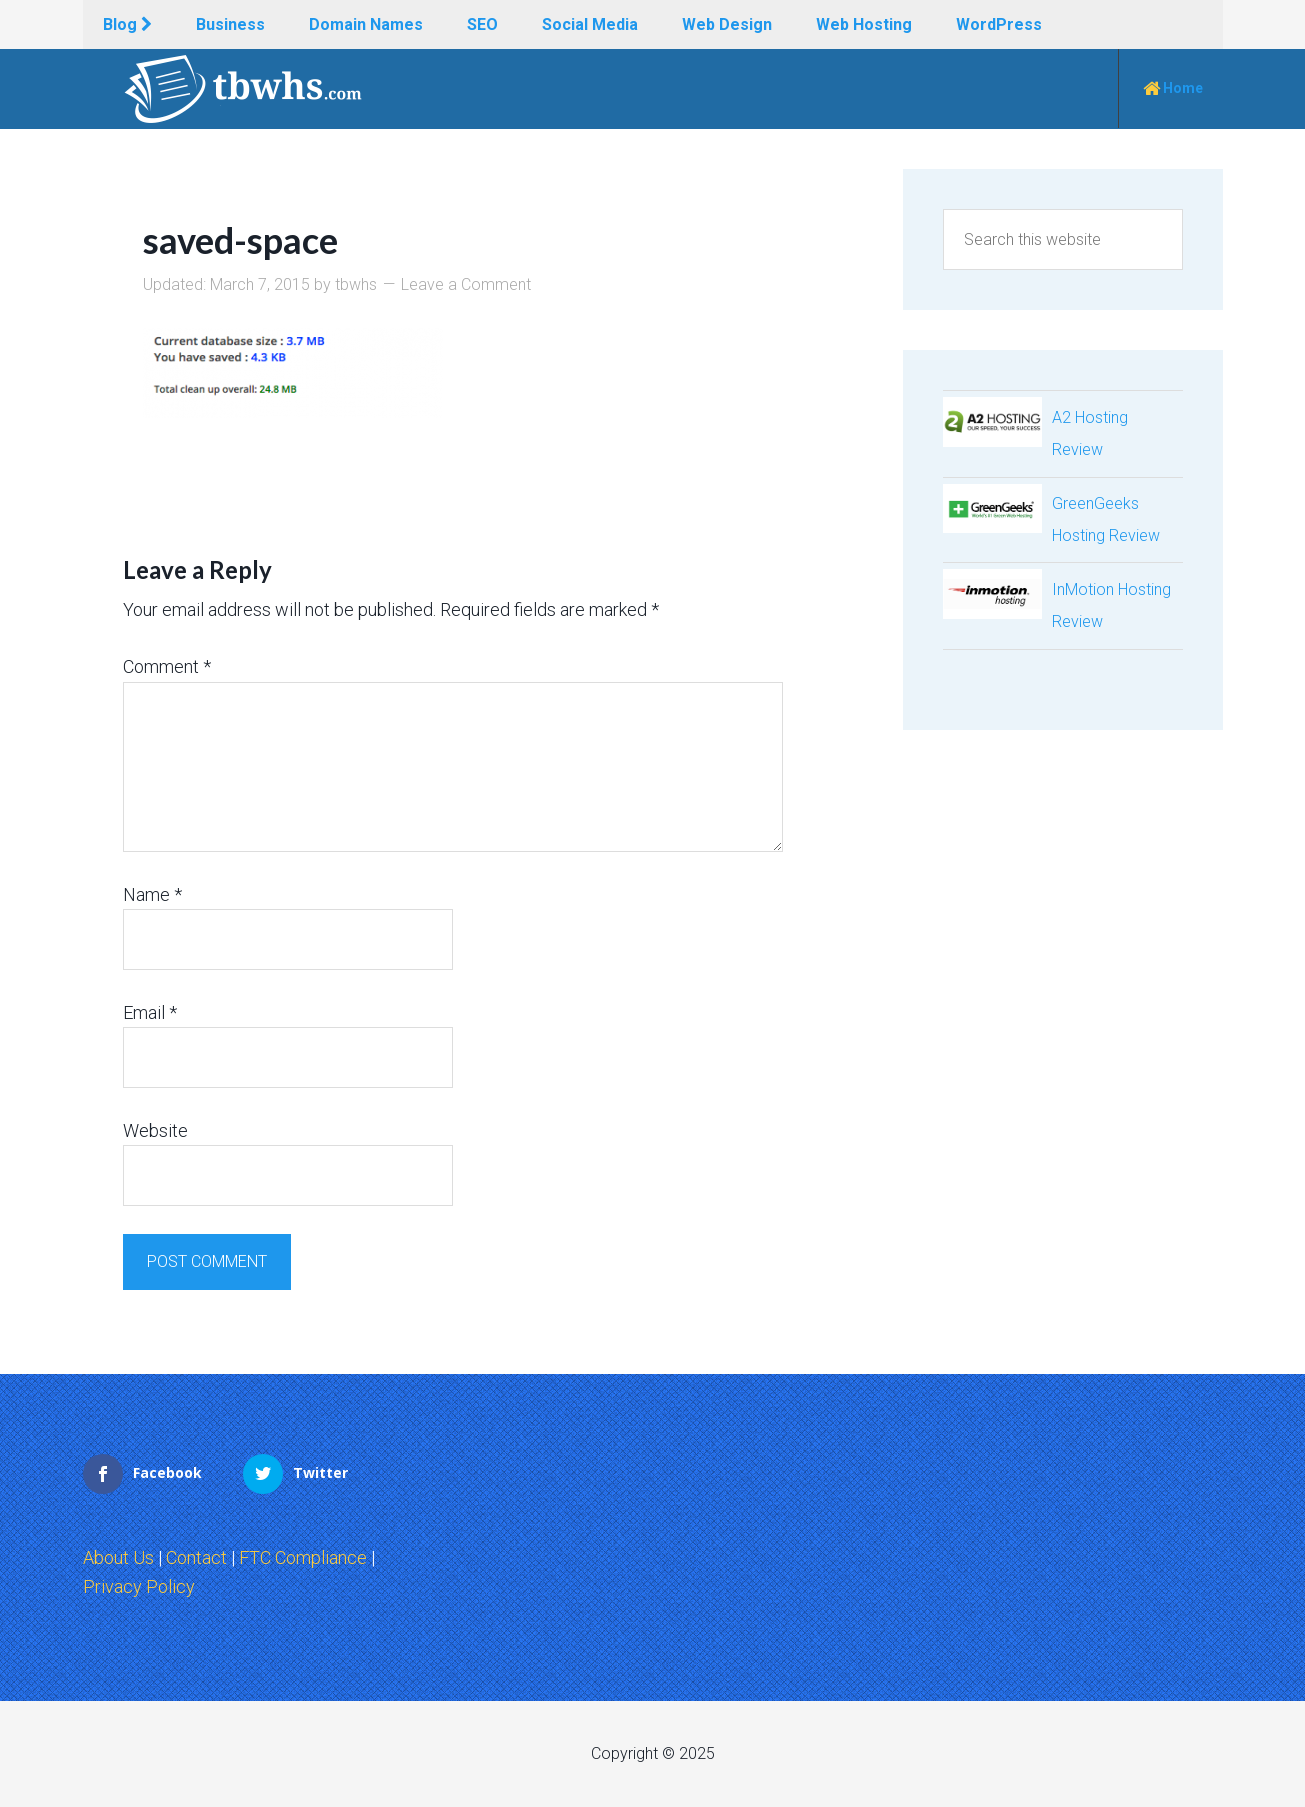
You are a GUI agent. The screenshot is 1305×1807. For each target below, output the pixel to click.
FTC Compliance (303, 1557)
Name (152, 894)
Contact (196, 1557)
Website (155, 1130)
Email (150, 1012)
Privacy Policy (139, 1586)
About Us (118, 1557)
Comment (167, 666)
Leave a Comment (466, 284)
